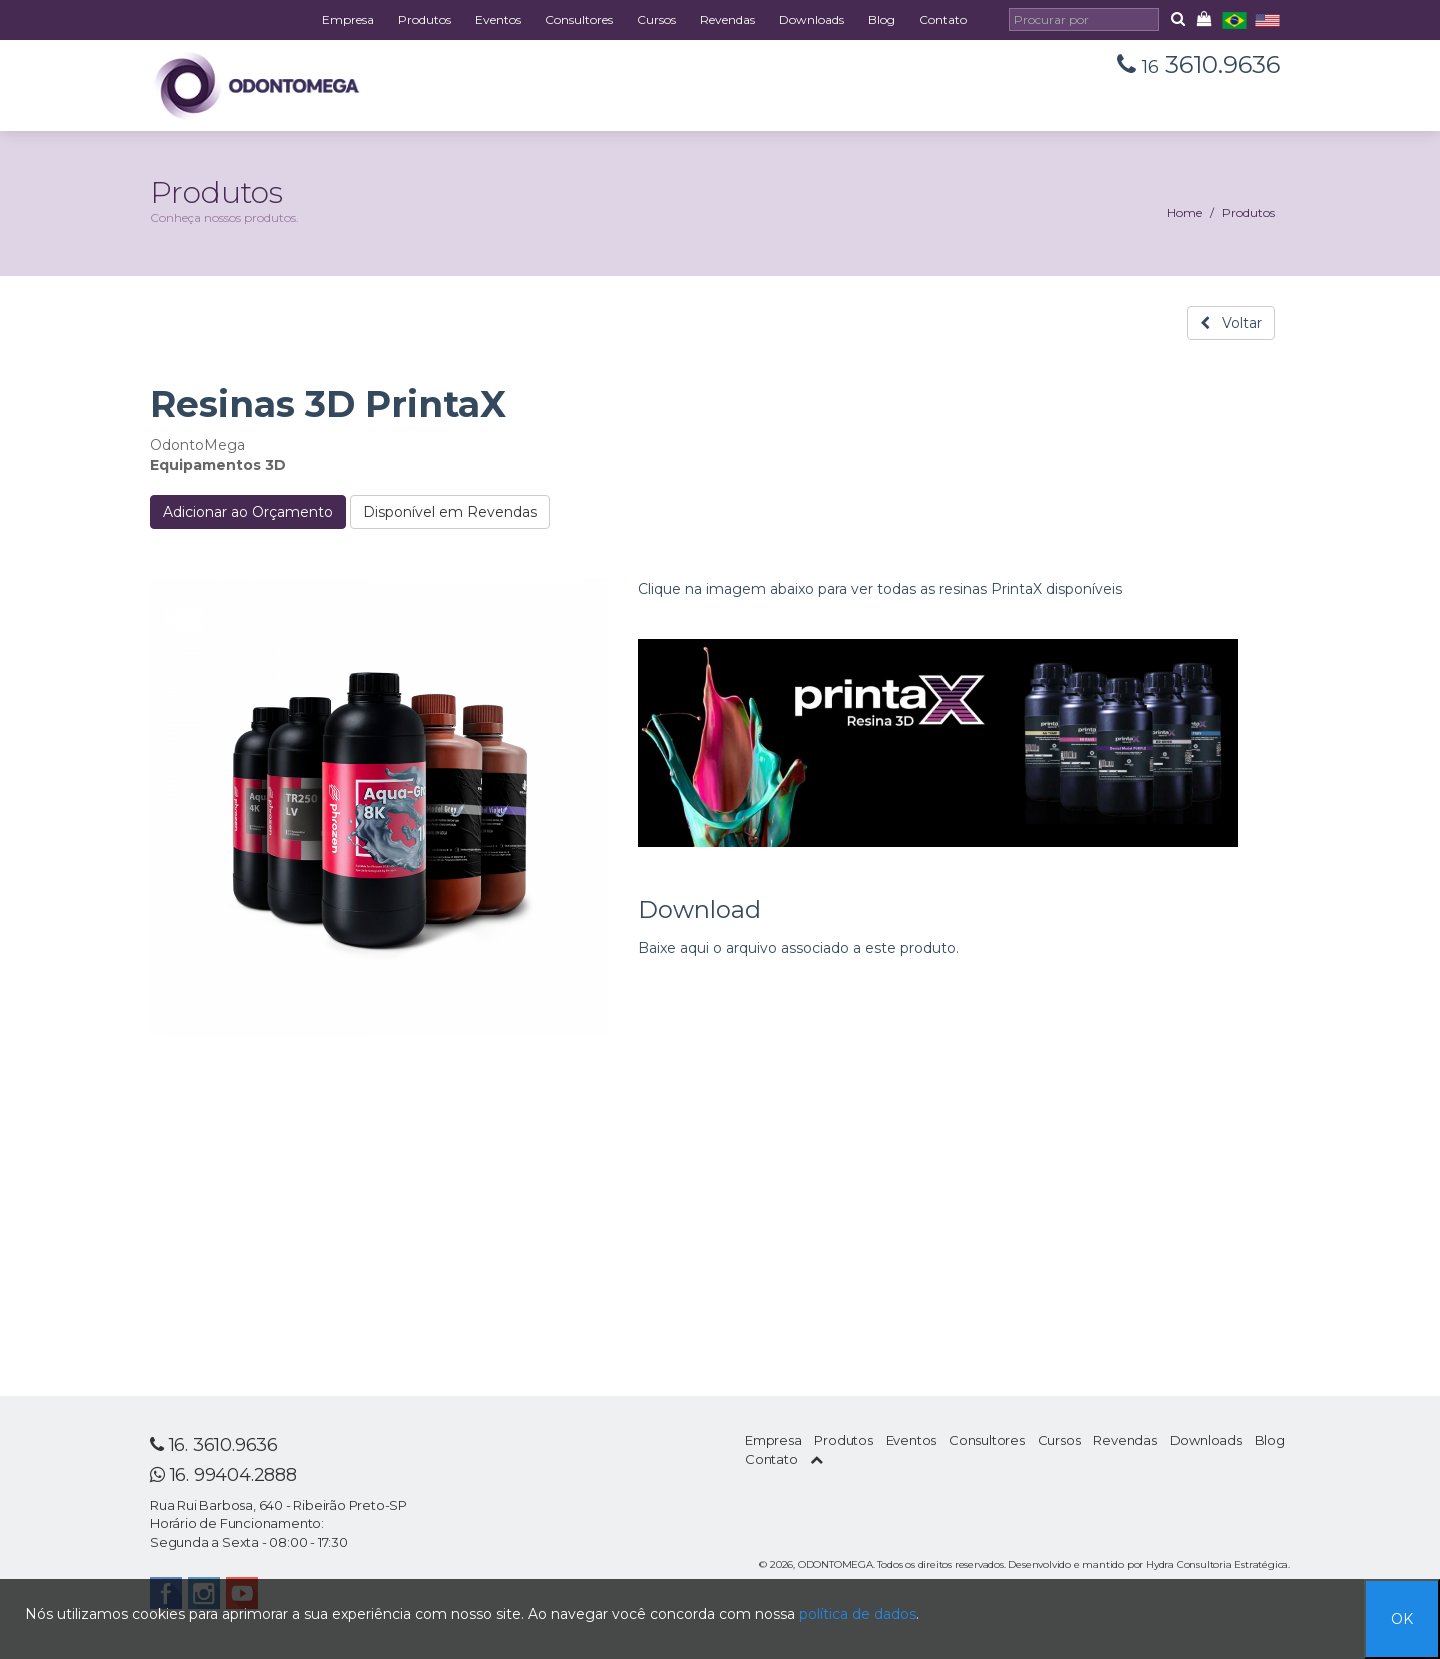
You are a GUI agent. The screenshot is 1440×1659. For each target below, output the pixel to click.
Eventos (498, 19)
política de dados (857, 1614)
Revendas (727, 19)
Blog (881, 19)
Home (1184, 212)
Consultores (579, 19)
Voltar (1231, 323)
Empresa (348, 19)
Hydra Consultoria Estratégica (1217, 1564)
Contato (943, 19)
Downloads (811, 19)
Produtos (424, 19)
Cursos (656, 19)
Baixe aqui (673, 948)
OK (1402, 1619)
